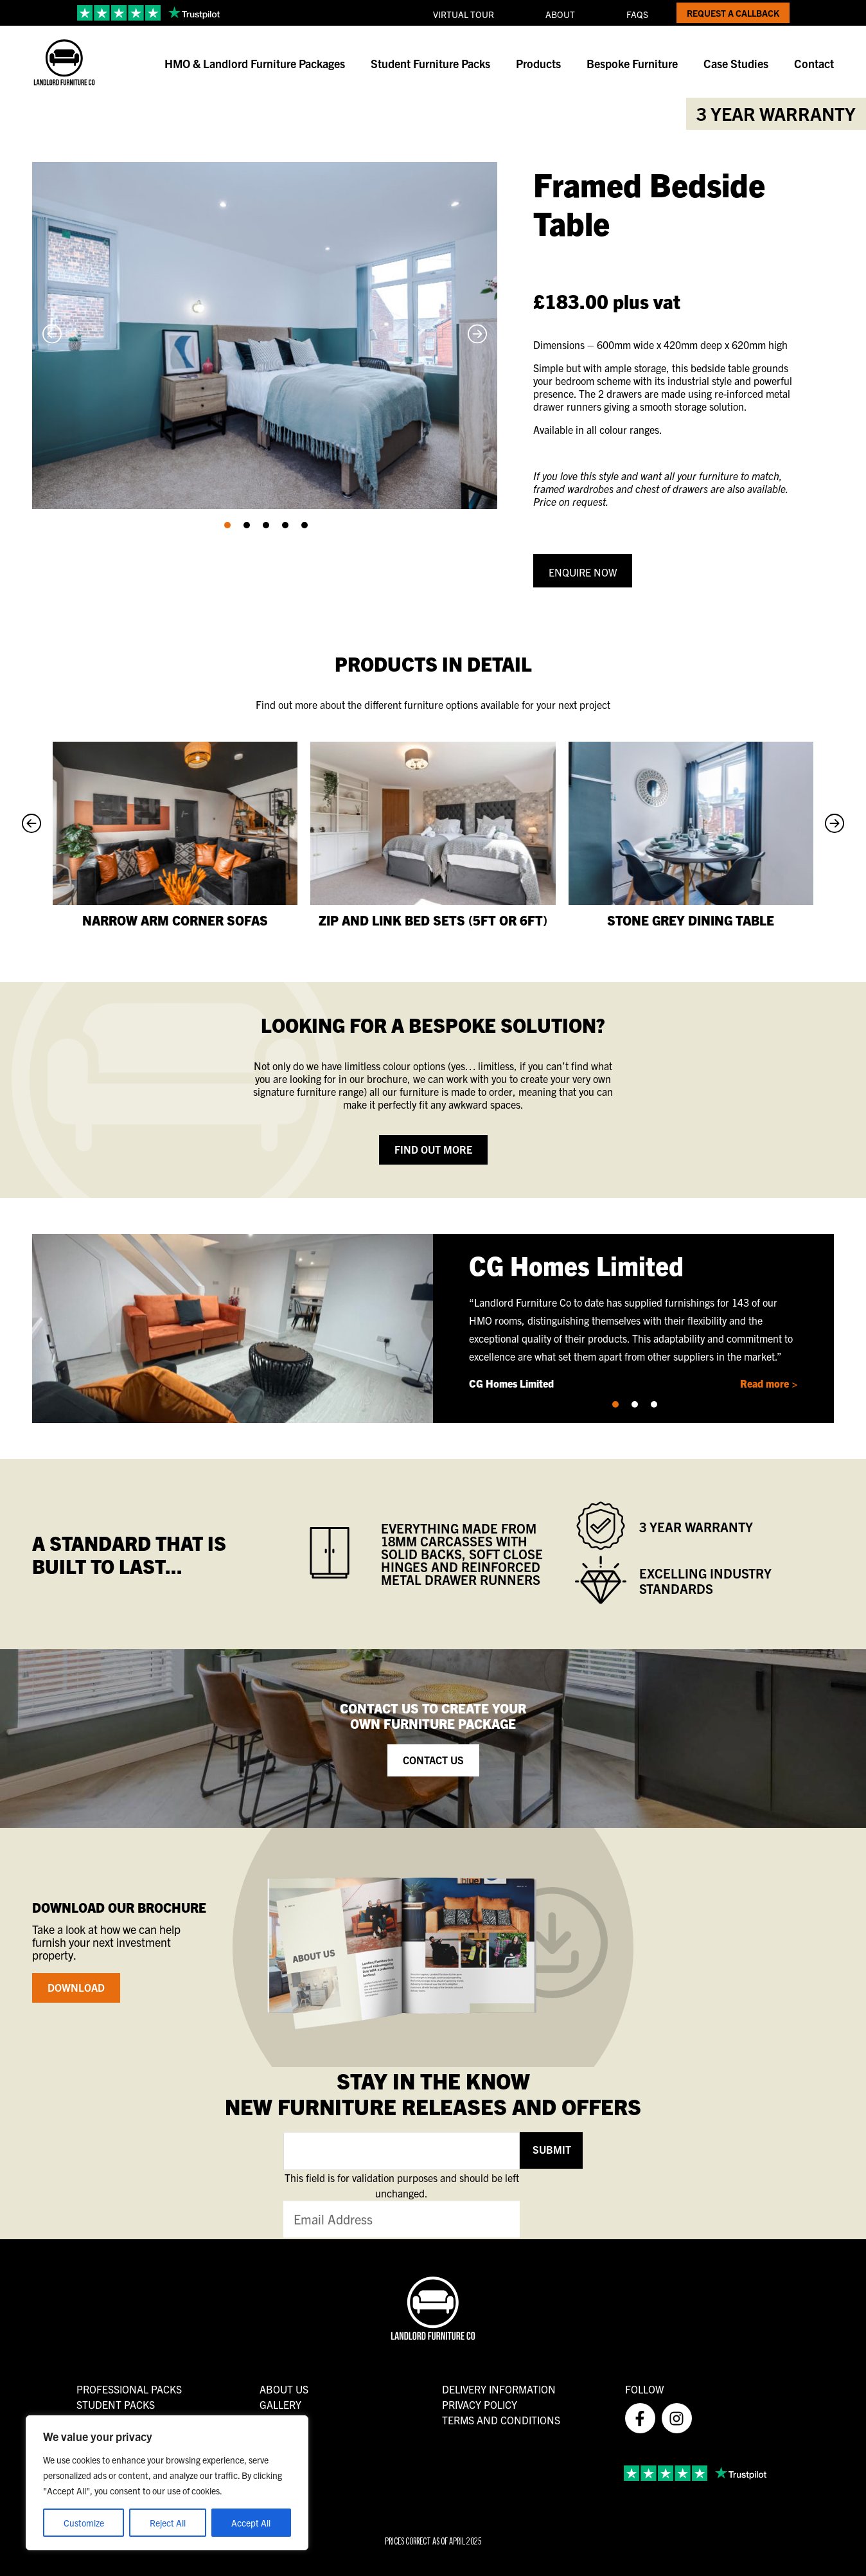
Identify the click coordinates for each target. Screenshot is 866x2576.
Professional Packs (129, 2389)
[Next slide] (477, 336)
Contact (814, 63)
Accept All (250, 2522)
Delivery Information (499, 2389)
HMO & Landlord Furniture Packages (254, 63)
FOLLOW (644, 2389)
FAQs (637, 14)
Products (538, 63)
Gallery (280, 2404)
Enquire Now (583, 572)
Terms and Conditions (501, 2419)
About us (284, 2389)
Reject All (168, 2522)
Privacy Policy (479, 2404)
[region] (167, 2482)
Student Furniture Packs (430, 63)
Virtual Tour (463, 14)
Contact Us (433, 1759)
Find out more (433, 1149)
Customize (84, 2522)
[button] (227, 525)
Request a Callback (733, 13)
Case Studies (735, 63)
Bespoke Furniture (632, 63)
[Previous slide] (52, 336)
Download (76, 1987)
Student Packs (115, 2404)
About (560, 14)
